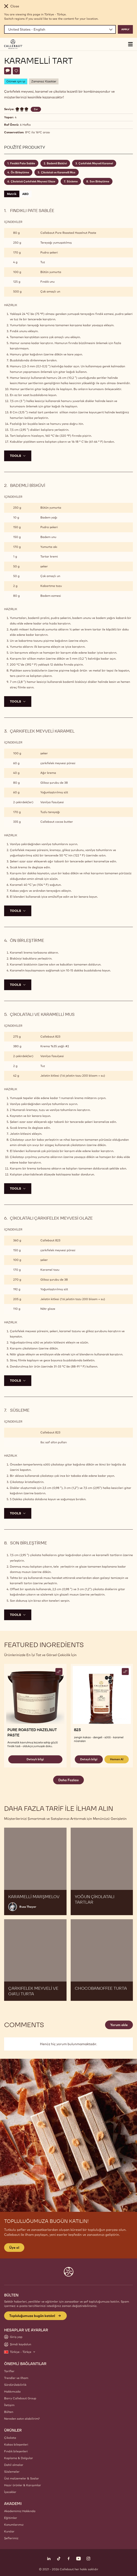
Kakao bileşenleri (16, 2444)
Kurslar (9, 2531)
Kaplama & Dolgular (18, 2458)
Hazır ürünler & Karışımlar (22, 2485)
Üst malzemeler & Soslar (21, 2478)
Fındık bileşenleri (16, 2451)
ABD (25, 194)
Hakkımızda (12, 2391)
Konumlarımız (13, 2524)
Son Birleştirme (99, 181)
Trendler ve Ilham (16, 2378)
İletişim (9, 2405)
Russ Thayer (27, 1907)
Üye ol (14, 2247)
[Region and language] (60, 29)
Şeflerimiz (11, 2538)
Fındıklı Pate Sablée (22, 163)
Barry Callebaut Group (20, 2398)
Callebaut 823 (50, 1036)
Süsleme (72, 181)
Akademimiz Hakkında (19, 2511)
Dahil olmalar (13, 2465)
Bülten (8, 2412)
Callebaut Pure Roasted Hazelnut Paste (68, 233)
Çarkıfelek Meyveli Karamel (95, 163)
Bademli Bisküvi (57, 163)
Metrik (11, 194)
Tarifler (9, 2371)
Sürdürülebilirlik (15, 2385)
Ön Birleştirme (20, 172)
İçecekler (10, 2492)
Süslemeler (12, 2471)
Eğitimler (10, 2518)
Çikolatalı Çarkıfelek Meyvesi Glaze (33, 181)
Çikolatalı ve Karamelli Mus (58, 172)
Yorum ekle (119, 2025)
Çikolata (10, 2438)
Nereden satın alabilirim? (22, 2418)
